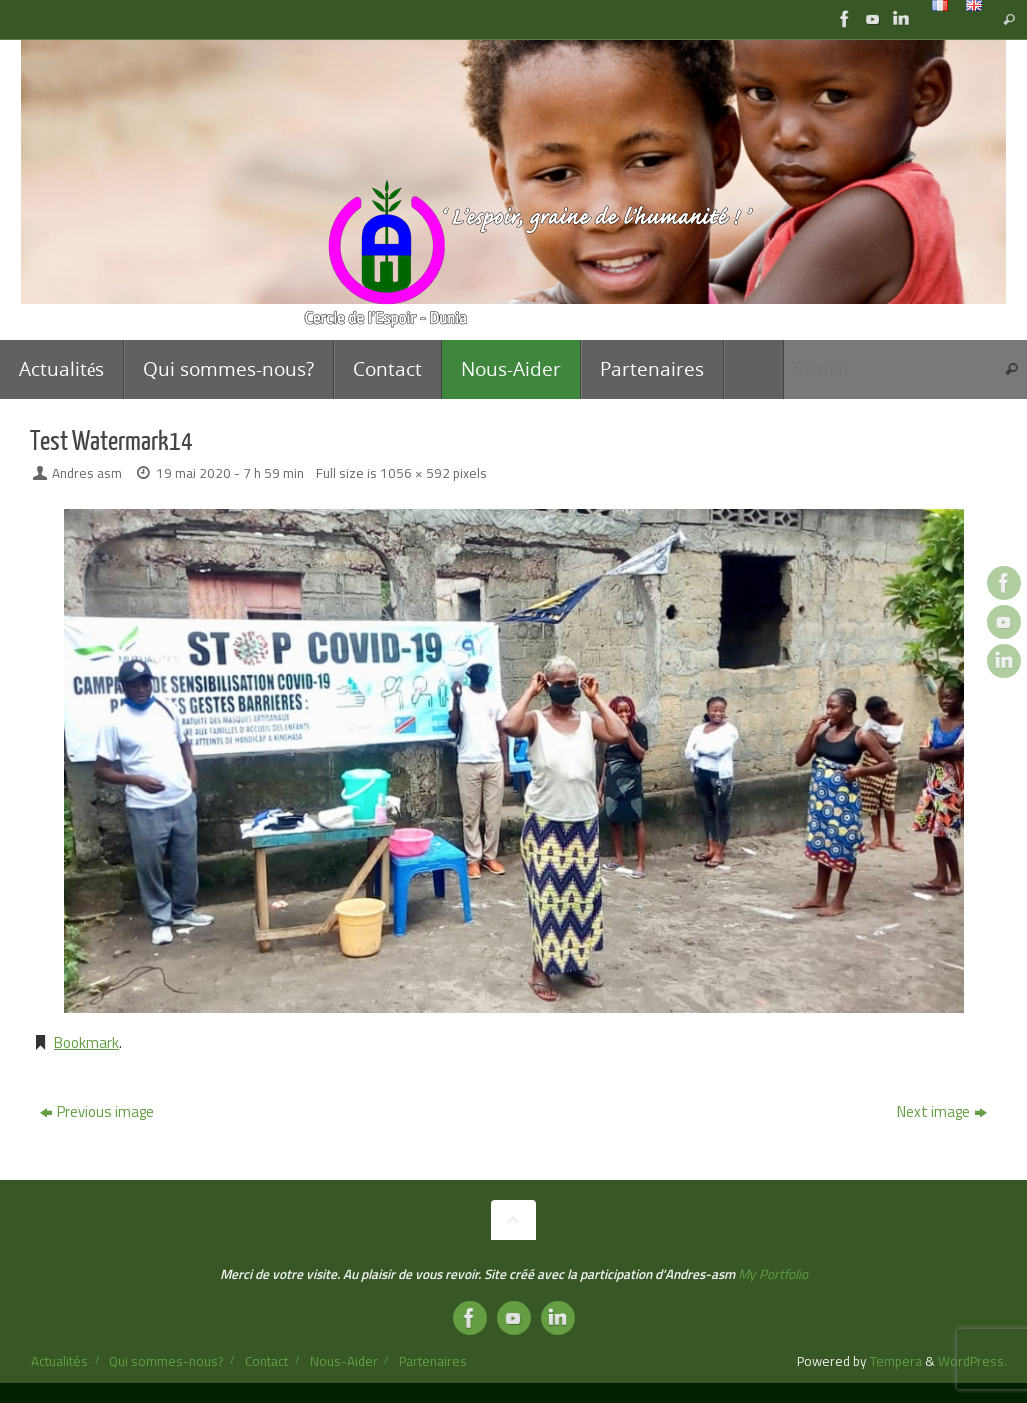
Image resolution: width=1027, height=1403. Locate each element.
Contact (266, 1361)
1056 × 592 (415, 473)
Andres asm (87, 473)
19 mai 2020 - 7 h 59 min (230, 473)
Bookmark (86, 1042)
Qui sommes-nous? (166, 1361)
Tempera (896, 1361)
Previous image (97, 1111)
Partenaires (433, 1361)
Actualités (59, 1361)
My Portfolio (773, 1274)
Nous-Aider (344, 1361)
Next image (942, 1111)
